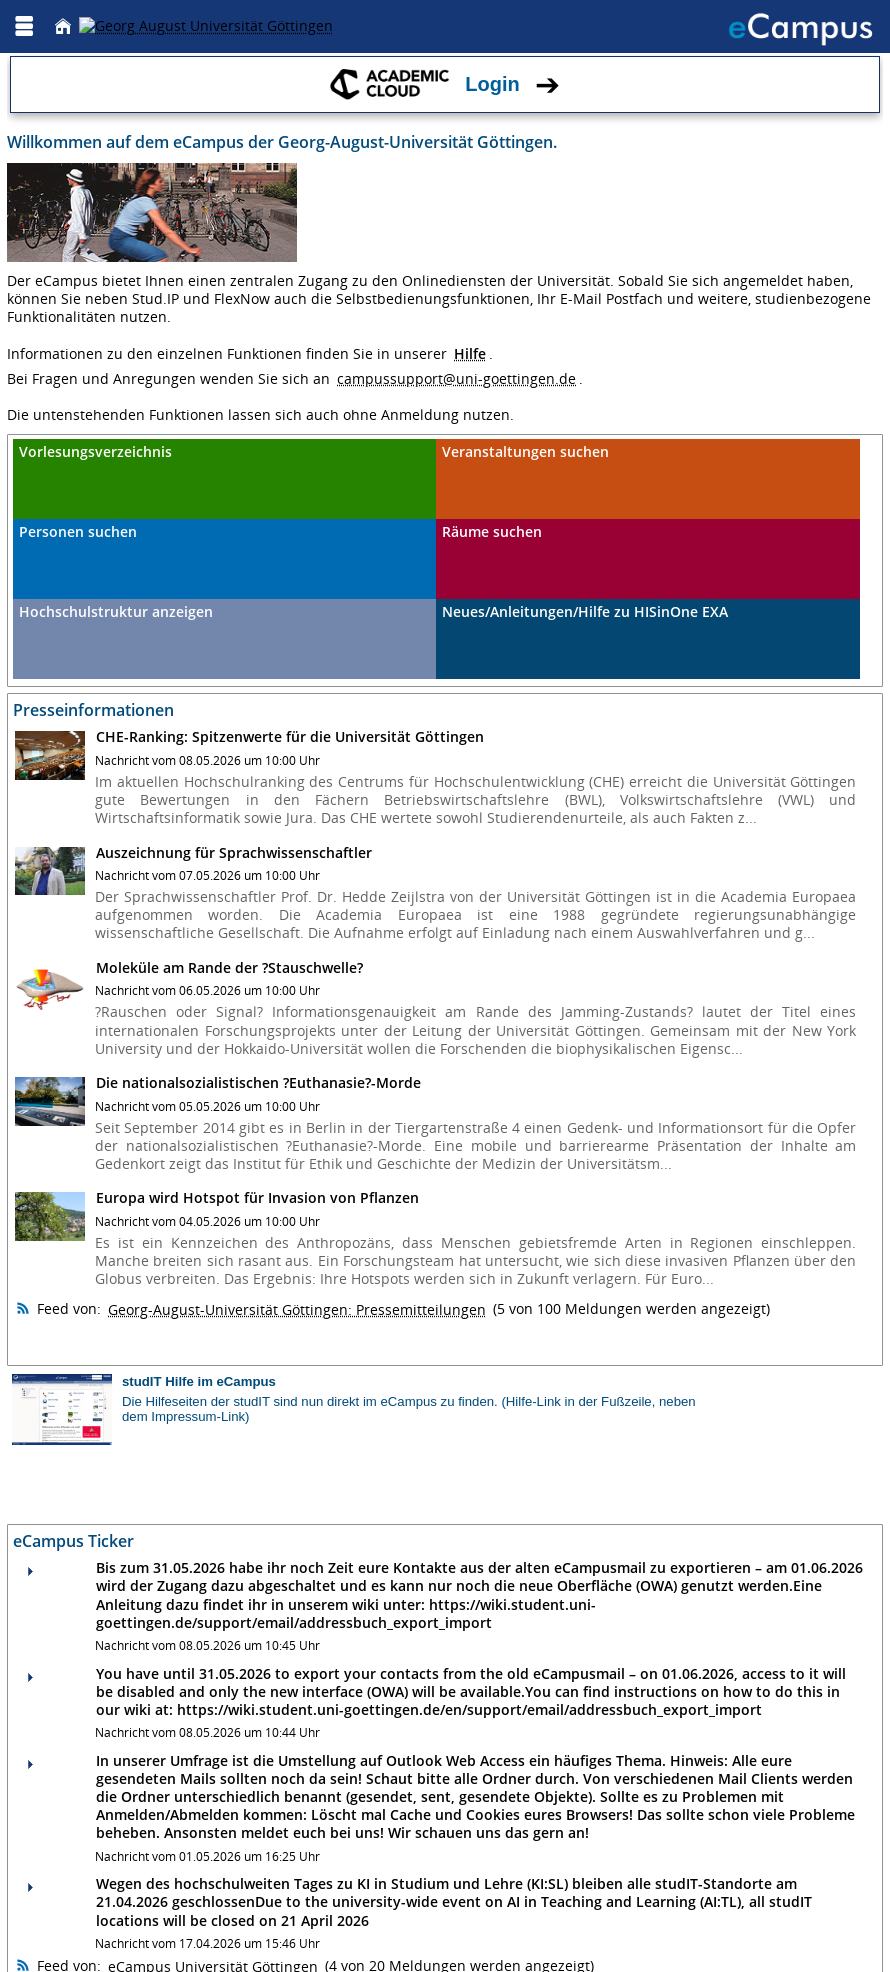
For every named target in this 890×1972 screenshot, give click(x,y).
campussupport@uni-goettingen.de (456, 378)
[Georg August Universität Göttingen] (206, 25)
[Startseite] (63, 26)
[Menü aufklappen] (24, 26)
